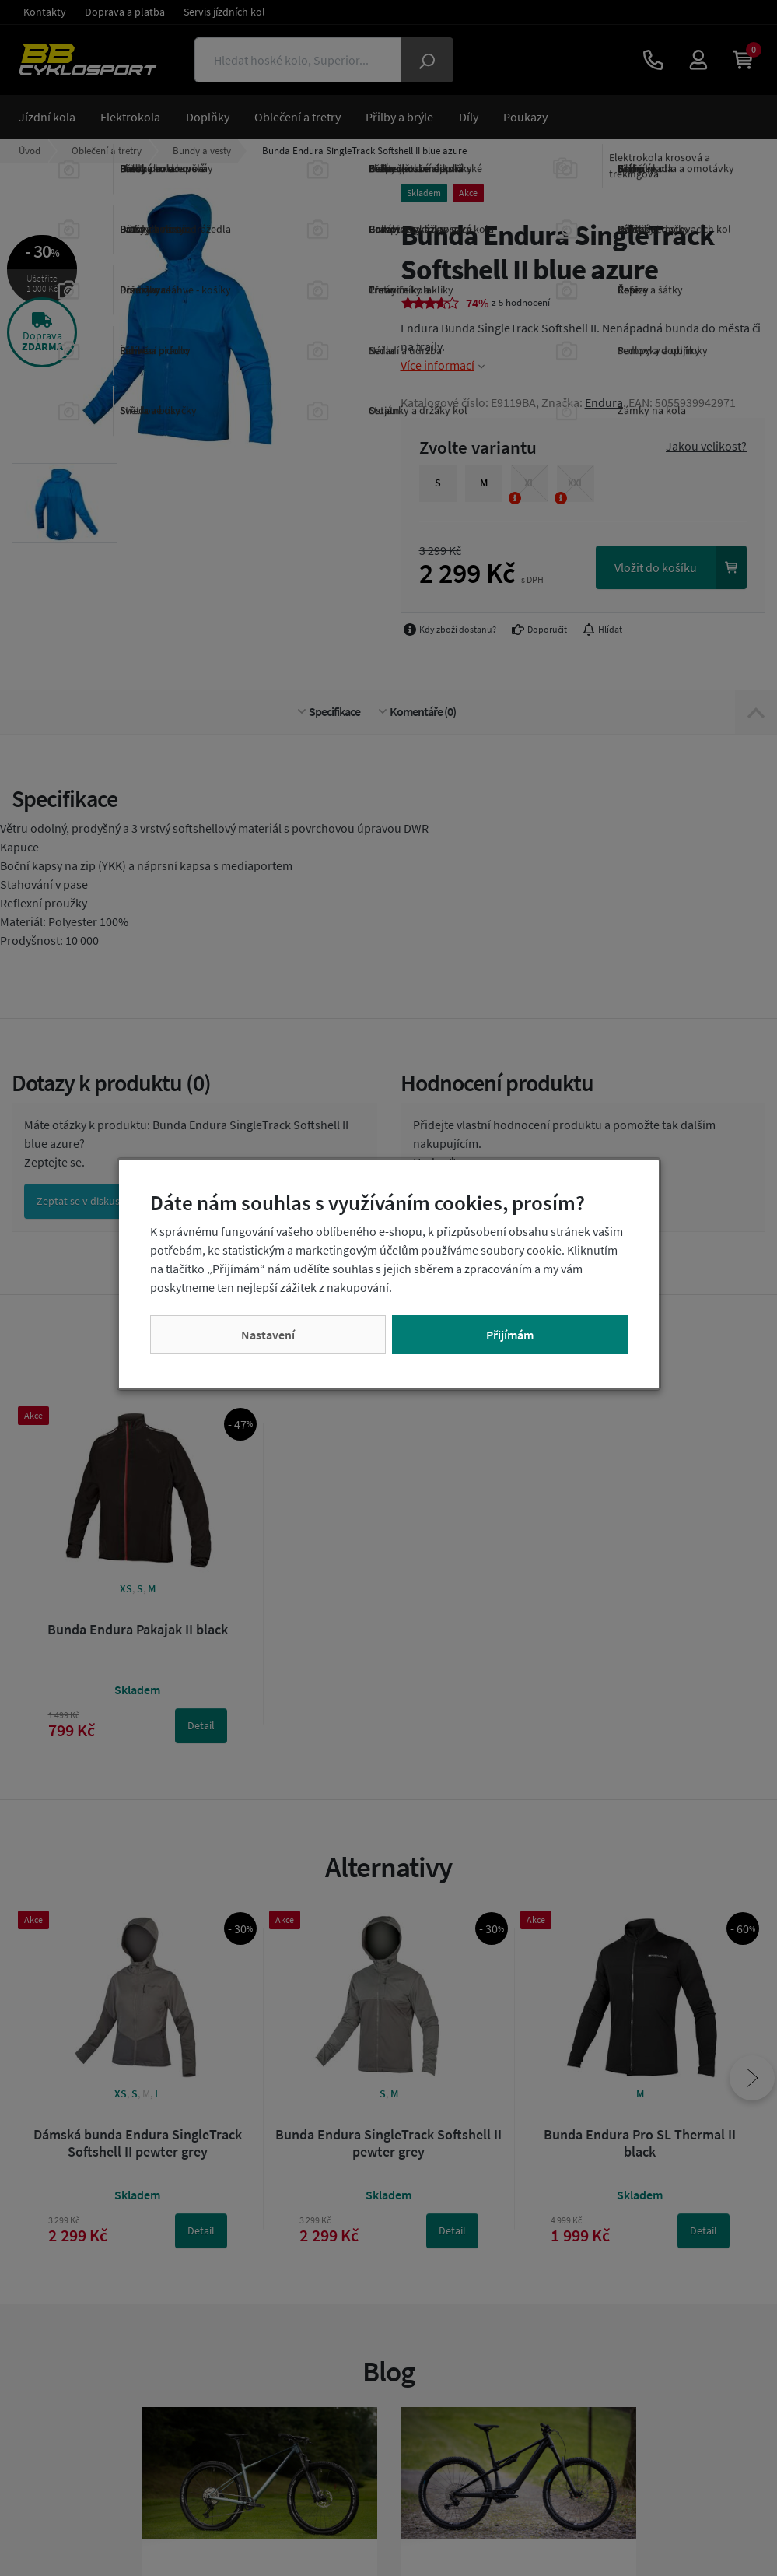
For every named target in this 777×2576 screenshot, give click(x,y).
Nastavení (268, 1334)
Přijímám (510, 1334)
